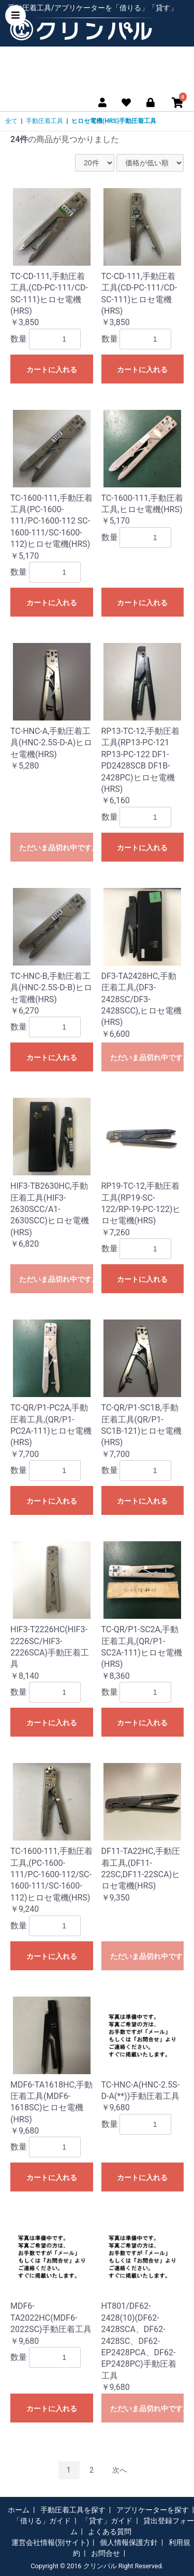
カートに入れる (51, 369)
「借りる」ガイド (42, 2521)
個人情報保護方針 (129, 2542)
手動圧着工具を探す (73, 2510)
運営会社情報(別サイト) (50, 2542)
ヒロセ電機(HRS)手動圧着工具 (113, 121)
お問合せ (105, 2553)
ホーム (18, 2510)
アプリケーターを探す (152, 2510)
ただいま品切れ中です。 (56, 848)
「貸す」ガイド (107, 2521)
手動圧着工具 (44, 121)
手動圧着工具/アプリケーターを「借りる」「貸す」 (92, 8)
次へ (119, 2470)
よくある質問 (109, 2531)
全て (11, 121)
